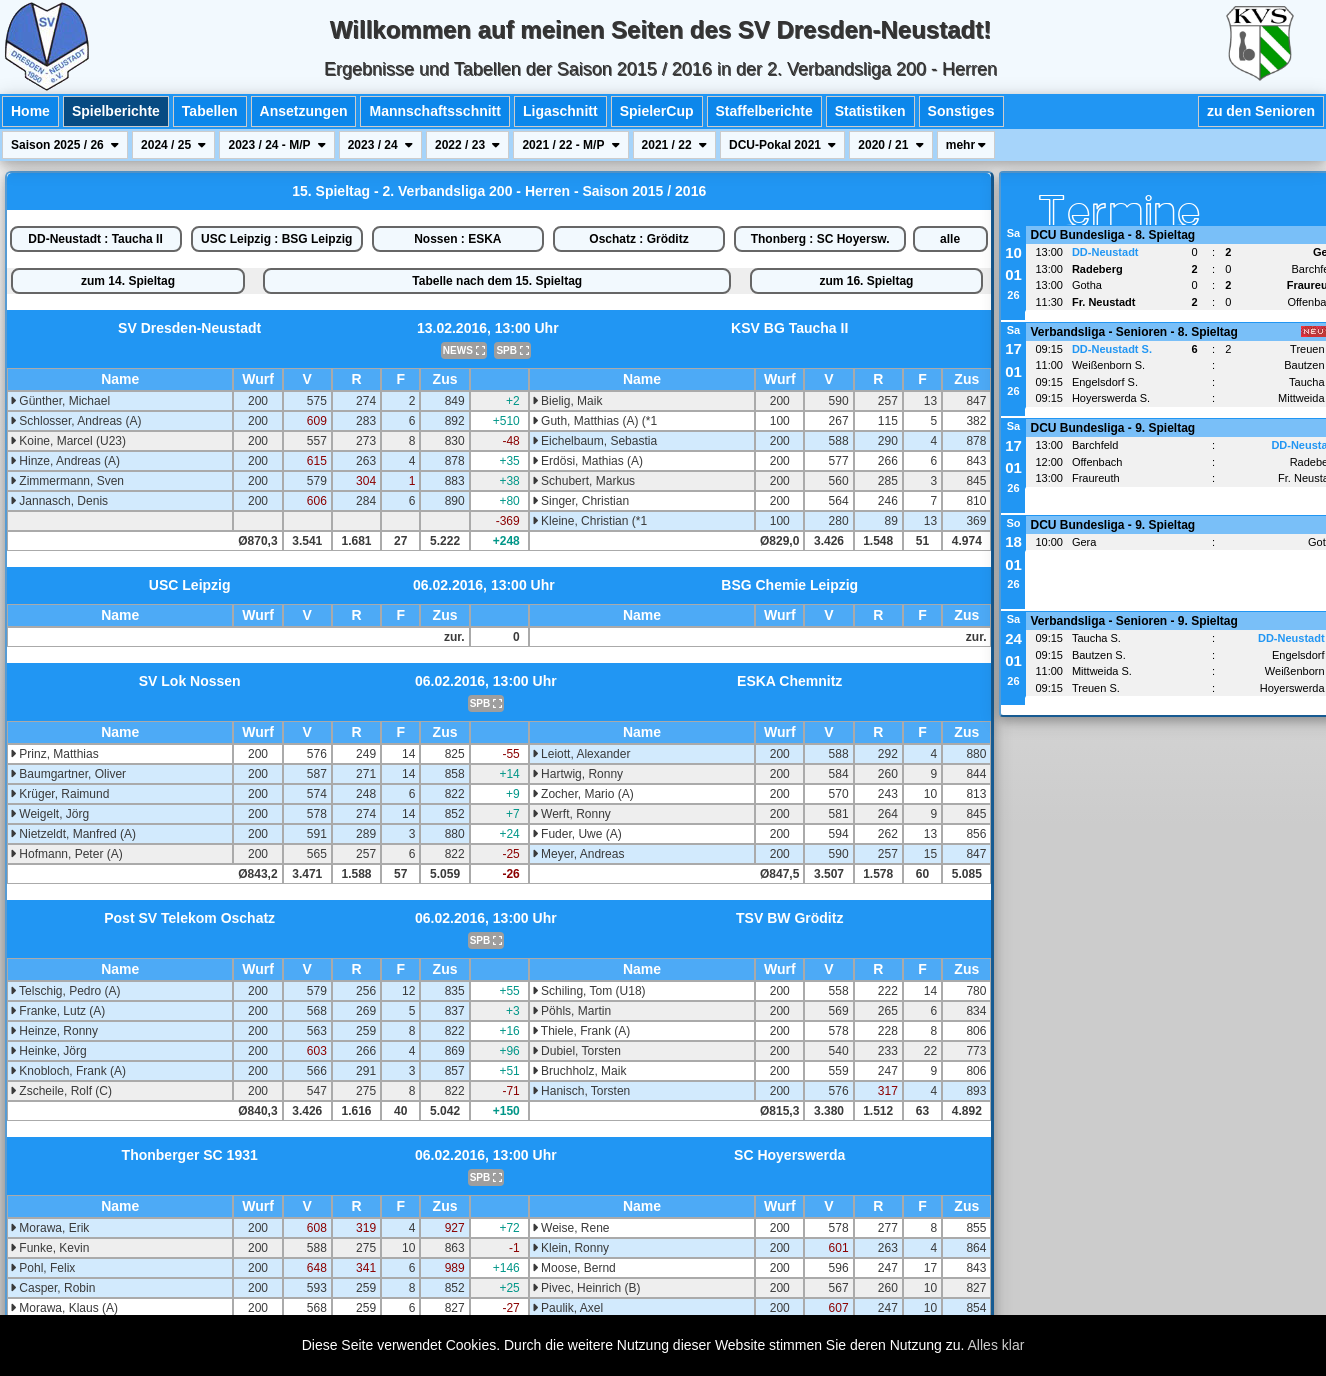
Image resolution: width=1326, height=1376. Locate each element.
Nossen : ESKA (457, 239)
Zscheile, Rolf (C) (61, 1091)
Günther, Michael (60, 401)
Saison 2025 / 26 (65, 145)
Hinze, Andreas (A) (65, 461)
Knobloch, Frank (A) (68, 1071)
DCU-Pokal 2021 (782, 145)
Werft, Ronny (571, 814)
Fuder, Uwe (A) (577, 834)
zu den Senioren (1261, 111)
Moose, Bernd (574, 1268)
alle (950, 239)
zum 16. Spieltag (866, 281)
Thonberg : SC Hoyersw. (820, 239)
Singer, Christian (580, 501)
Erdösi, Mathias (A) (587, 461)
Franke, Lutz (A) (57, 1011)
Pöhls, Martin (571, 1011)
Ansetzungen (304, 111)
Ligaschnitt (560, 111)
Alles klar (996, 1345)
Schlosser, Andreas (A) (75, 421)
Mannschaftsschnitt (434, 111)
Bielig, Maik (567, 401)
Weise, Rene (571, 1228)
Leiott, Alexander (581, 754)
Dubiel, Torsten (576, 1051)
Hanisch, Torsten (581, 1091)
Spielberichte (116, 111)
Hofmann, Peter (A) (66, 854)
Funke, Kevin (49, 1248)
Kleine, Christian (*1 (589, 521)
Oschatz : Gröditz (638, 239)
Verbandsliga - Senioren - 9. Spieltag (1133, 621)
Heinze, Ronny (54, 1031)
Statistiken (870, 111)
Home (30, 111)
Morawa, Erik (49, 1228)
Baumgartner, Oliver (68, 774)
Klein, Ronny (570, 1248)
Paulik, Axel (567, 1308)
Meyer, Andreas (578, 854)
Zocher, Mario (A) (583, 794)
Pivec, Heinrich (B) (586, 1288)
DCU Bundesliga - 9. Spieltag (1112, 428)
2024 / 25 (173, 145)
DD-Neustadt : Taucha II (95, 239)
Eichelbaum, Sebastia (594, 441)
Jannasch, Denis (59, 501)
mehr (966, 145)
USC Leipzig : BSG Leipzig (276, 239)
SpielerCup (657, 111)
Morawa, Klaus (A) (64, 1308)
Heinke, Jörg (48, 1051)
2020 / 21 (890, 145)
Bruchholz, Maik (579, 1071)
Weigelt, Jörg (49, 814)
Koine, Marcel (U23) (68, 441)
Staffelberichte (764, 111)
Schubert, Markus (583, 481)
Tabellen (210, 111)
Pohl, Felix (42, 1268)
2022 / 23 (467, 145)
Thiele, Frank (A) (581, 1031)
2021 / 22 (674, 145)
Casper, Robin (52, 1288)
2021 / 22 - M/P (570, 145)
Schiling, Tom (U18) (589, 991)
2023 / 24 (380, 145)
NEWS (464, 350)
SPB (512, 350)
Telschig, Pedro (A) (65, 991)
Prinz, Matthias (54, 754)
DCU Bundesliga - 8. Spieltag (1112, 235)
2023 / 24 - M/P (276, 145)
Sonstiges (961, 111)
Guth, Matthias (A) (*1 (594, 421)
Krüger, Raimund (59, 794)
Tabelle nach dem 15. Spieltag (497, 281)
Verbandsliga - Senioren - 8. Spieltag (1133, 332)
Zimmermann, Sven (67, 481)
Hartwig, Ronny (577, 774)
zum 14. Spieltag (128, 281)
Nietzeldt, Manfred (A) (73, 834)
